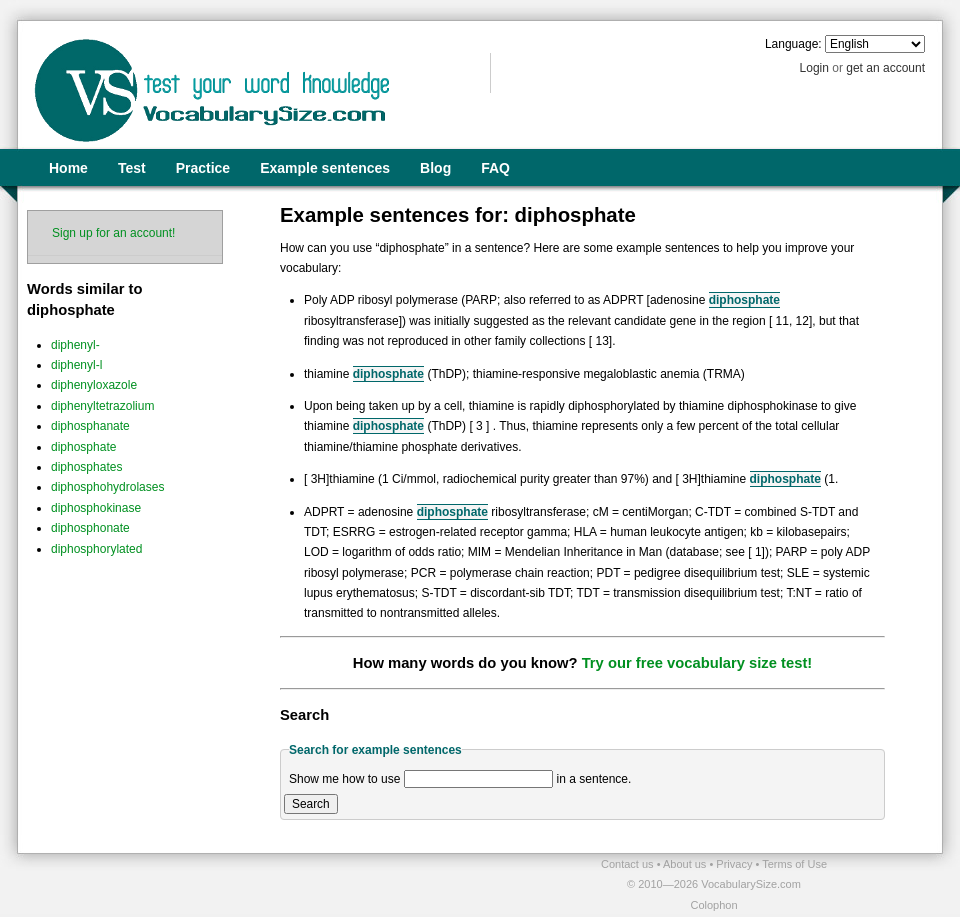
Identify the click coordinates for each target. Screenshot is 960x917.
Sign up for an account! (113, 233)
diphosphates (86, 467)
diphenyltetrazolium (102, 406)
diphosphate (83, 447)
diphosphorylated (96, 549)
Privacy (735, 864)
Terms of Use (794, 864)
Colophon (713, 905)
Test (132, 168)
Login (814, 68)
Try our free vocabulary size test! (697, 663)
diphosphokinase (96, 508)
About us (686, 864)
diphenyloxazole (94, 385)
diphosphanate (90, 426)
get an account (885, 68)
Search (311, 804)
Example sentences (325, 168)
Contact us (629, 864)
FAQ (495, 168)
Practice (203, 168)
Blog (435, 168)
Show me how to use (344, 779)
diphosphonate (90, 528)
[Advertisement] (251, 884)
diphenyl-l (76, 365)
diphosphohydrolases (107, 487)
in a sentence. (594, 779)
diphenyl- (75, 345)
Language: (793, 44)
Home (68, 168)
